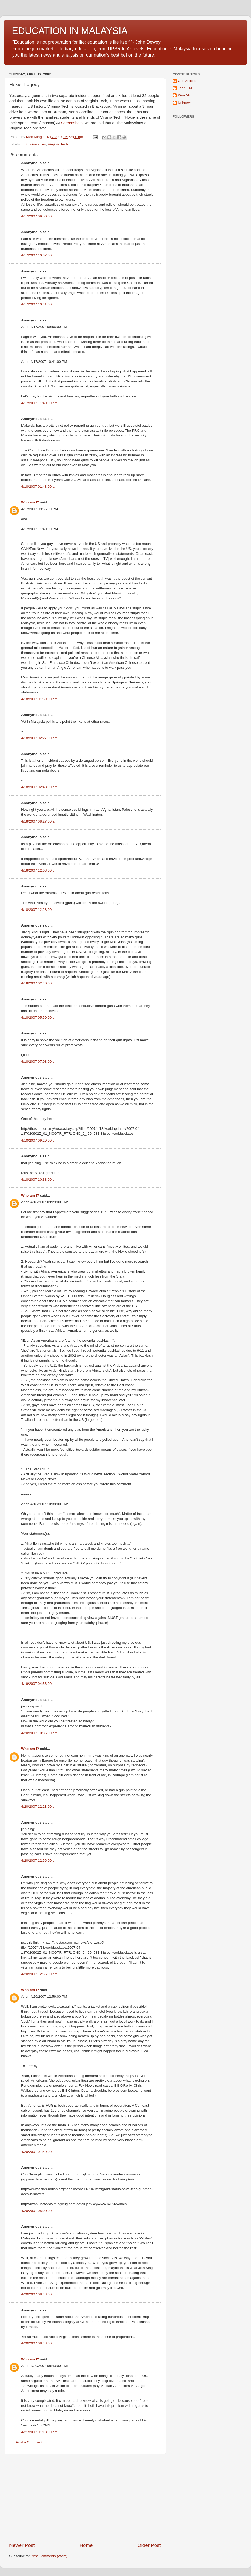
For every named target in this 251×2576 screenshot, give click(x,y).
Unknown (185, 103)
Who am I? (30, 502)
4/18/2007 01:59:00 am (39, 699)
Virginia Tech (58, 144)
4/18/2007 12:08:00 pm (39, 870)
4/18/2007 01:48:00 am (39, 487)
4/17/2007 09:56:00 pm (39, 216)
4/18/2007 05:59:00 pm (39, 1018)
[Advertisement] (85, 2498)
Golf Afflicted (188, 81)
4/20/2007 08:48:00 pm (39, 2343)
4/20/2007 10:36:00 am (39, 1733)
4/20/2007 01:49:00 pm (39, 2152)
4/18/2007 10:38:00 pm (39, 1179)
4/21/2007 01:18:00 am (39, 2432)
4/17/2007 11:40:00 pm (39, 403)
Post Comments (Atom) (49, 2556)
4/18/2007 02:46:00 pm (39, 983)
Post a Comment (29, 2442)
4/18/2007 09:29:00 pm (39, 1140)
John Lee (185, 88)
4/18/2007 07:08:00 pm (39, 1062)
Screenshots (72, 123)
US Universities (34, 144)
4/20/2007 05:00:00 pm (39, 2211)
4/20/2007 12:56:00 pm (39, 1860)
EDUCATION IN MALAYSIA (70, 30)
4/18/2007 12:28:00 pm (39, 910)
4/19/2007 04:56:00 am (39, 1684)
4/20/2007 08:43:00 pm (39, 2294)
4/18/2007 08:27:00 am (39, 821)
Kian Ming (185, 95)
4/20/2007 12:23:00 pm (39, 1806)
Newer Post (22, 2545)
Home (86, 2545)
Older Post (149, 2545)
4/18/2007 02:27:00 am (39, 738)
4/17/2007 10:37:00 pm (39, 255)
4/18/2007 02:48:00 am (39, 787)
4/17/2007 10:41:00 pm (39, 304)
